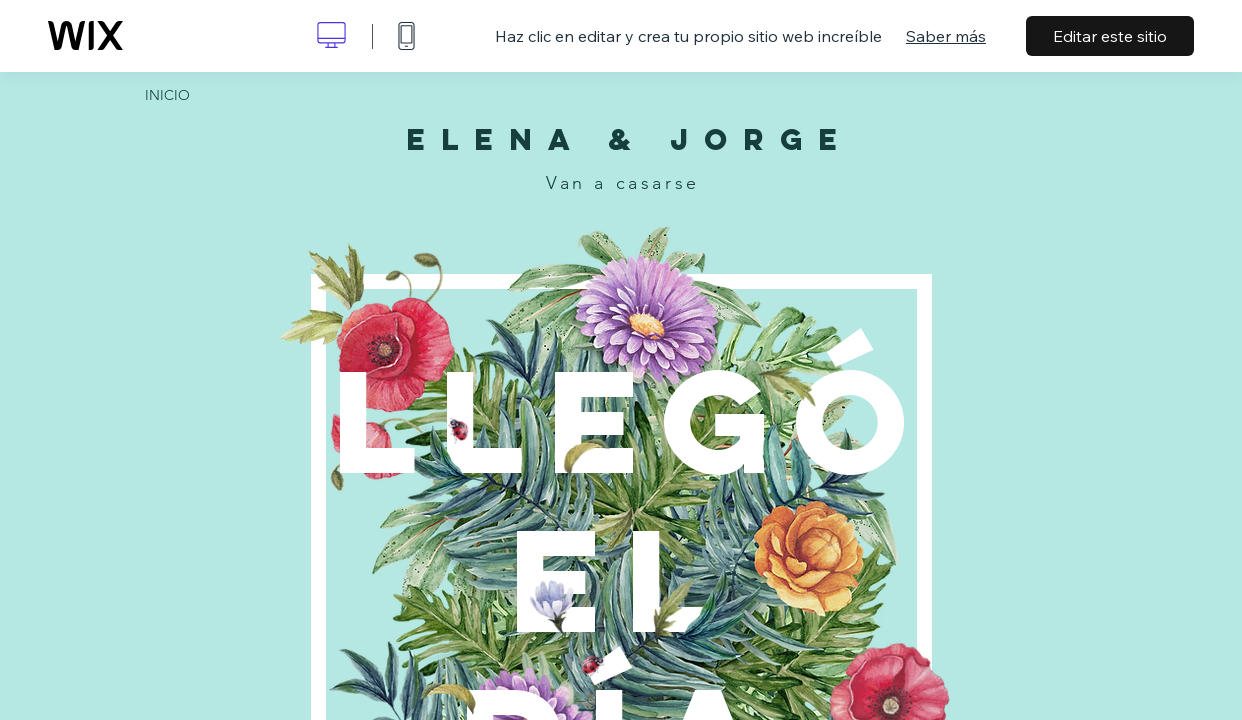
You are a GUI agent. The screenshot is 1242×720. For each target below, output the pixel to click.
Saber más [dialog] (946, 36)
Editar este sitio (1110, 36)
